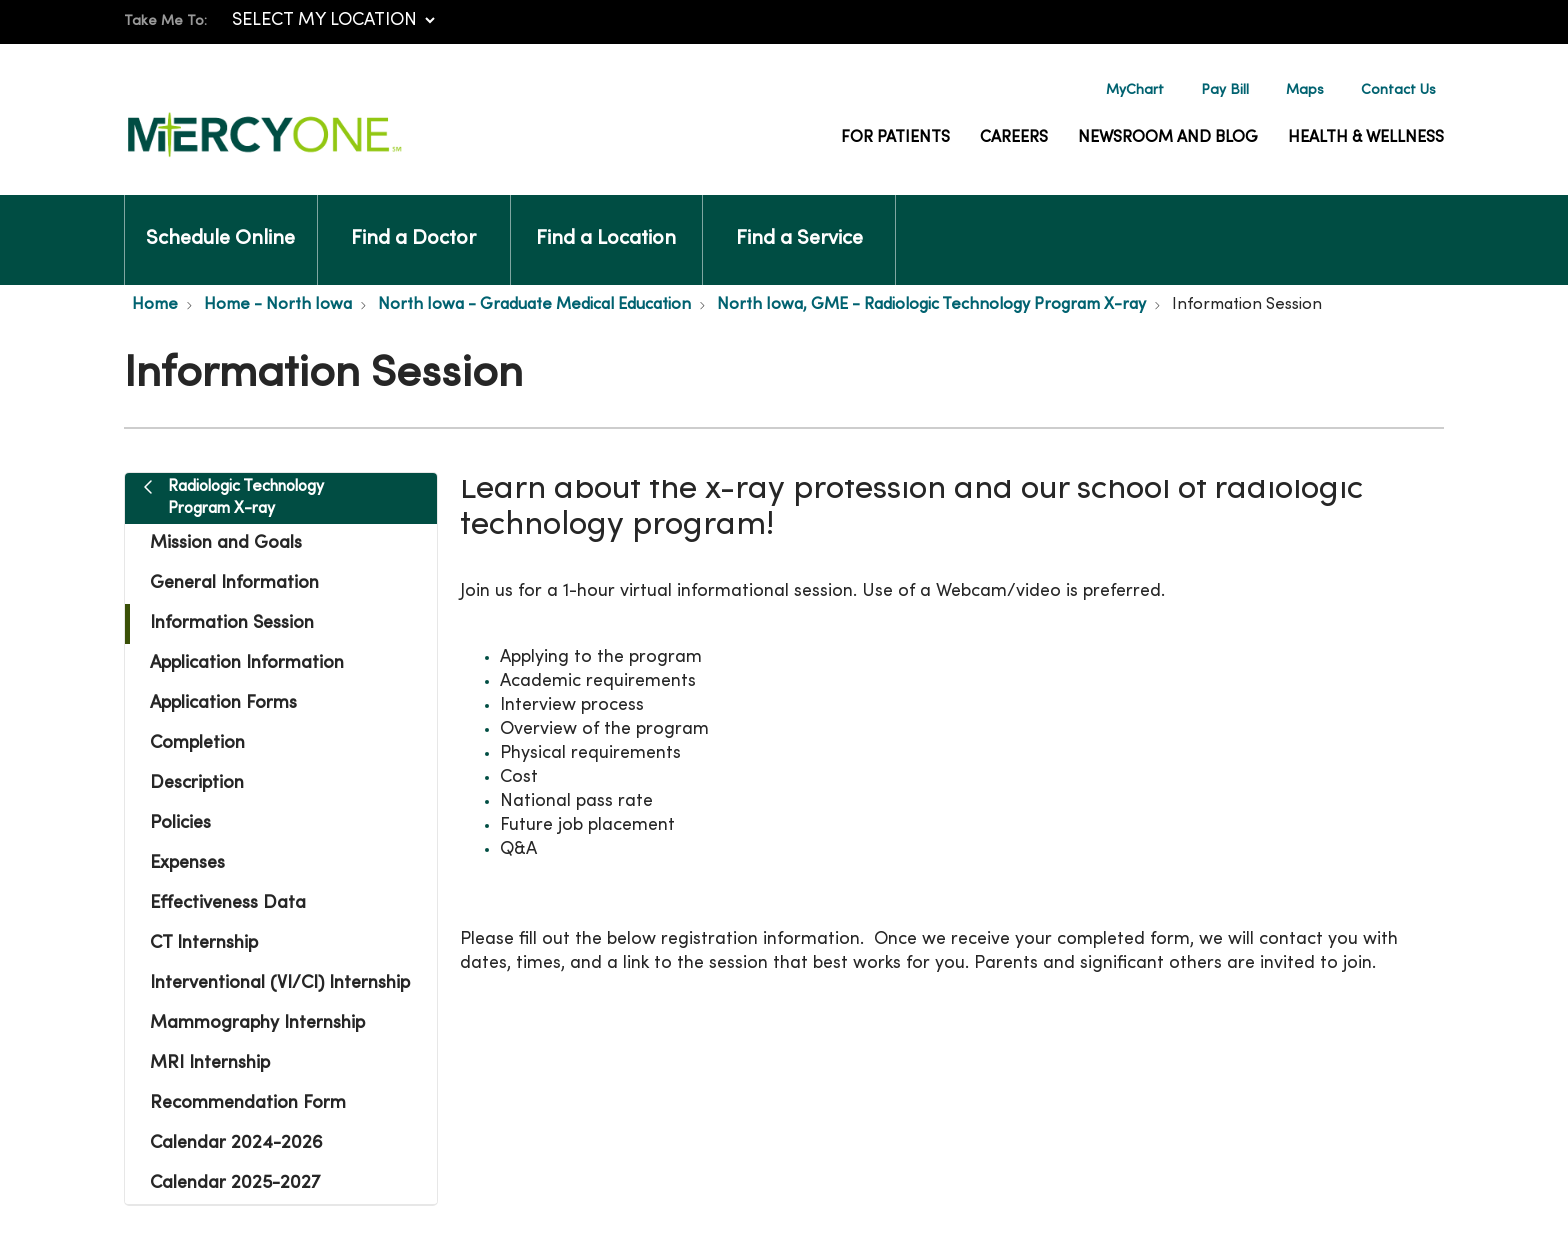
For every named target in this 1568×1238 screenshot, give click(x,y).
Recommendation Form (248, 1103)
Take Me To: (165, 21)
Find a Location (606, 222)
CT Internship (204, 943)
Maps (1305, 90)
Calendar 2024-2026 (236, 1143)
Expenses (187, 863)
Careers (1014, 138)
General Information (234, 583)
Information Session (232, 623)
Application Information (247, 663)
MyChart (1135, 90)
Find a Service (799, 222)
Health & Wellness (1366, 138)
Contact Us (1398, 90)
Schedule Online (220, 222)
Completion (197, 743)
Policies (180, 823)
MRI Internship (210, 1063)
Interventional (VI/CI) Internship (280, 983)
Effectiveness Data (228, 903)
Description (197, 783)
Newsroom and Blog (1168, 138)
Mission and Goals (226, 543)
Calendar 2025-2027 (235, 1183)
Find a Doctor (413, 222)
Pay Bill (1225, 90)
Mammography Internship (257, 1023)
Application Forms (223, 703)
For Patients (895, 138)
